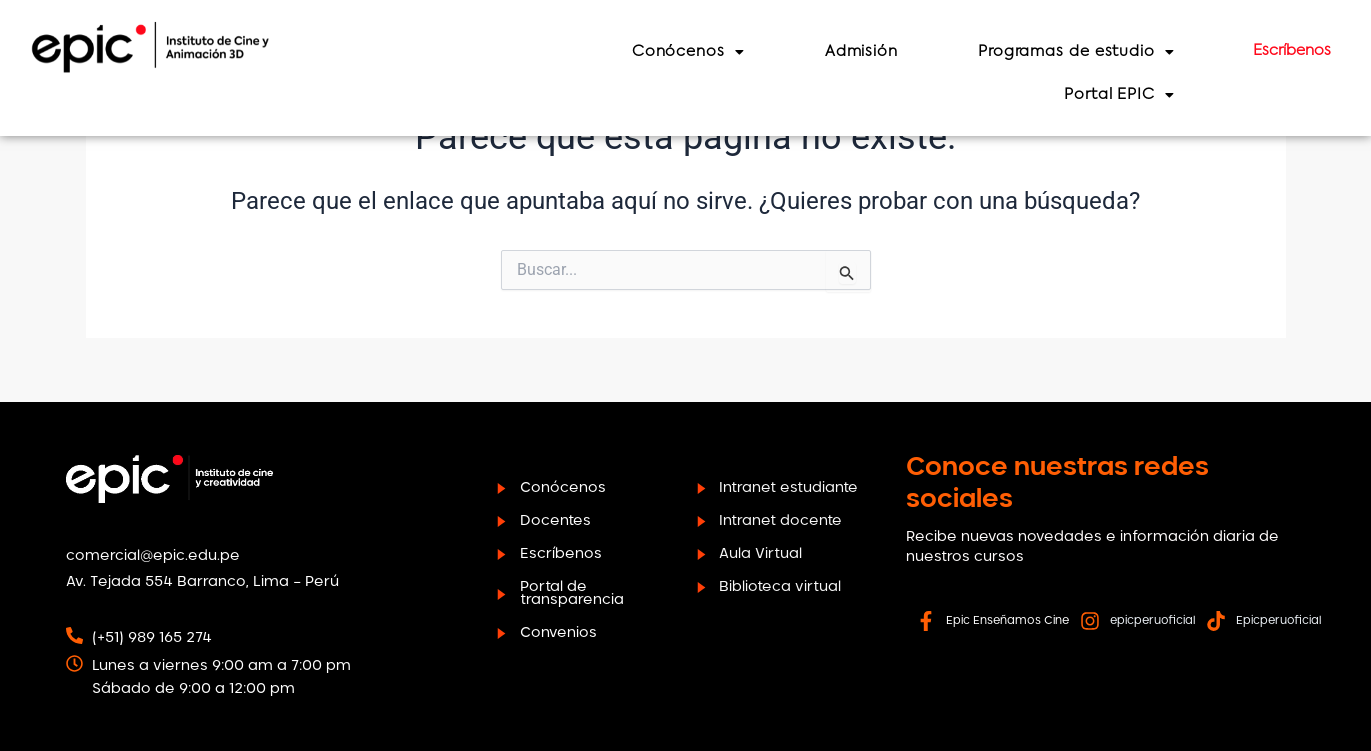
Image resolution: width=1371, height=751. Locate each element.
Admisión (873, 51)
